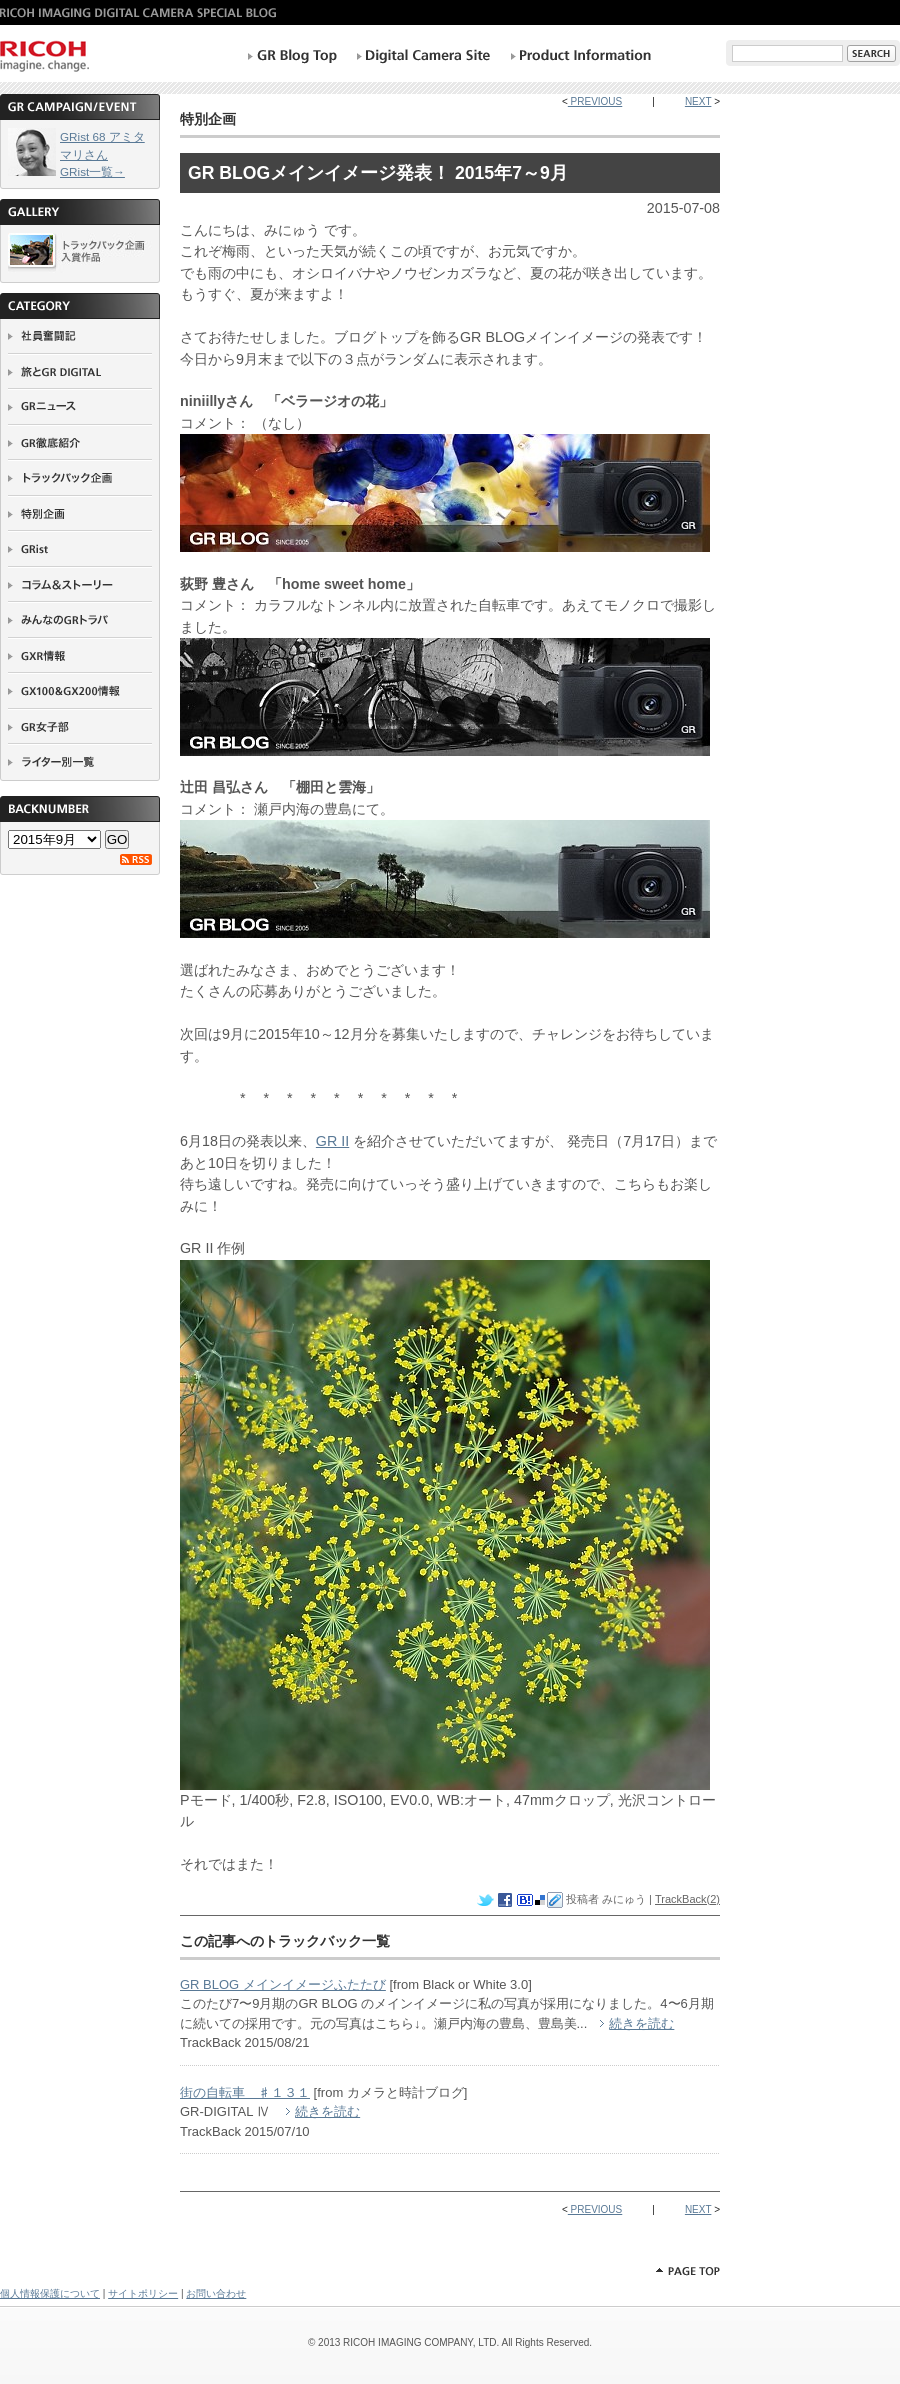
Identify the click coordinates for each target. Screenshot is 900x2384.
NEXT (698, 101)
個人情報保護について (50, 2293)
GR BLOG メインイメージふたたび (283, 1984)
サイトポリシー (143, 2293)
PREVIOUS (595, 101)
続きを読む (641, 2023)
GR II (332, 1141)
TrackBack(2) (687, 1899)
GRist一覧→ (92, 171)
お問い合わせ (216, 2293)
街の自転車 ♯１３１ (245, 2092)
